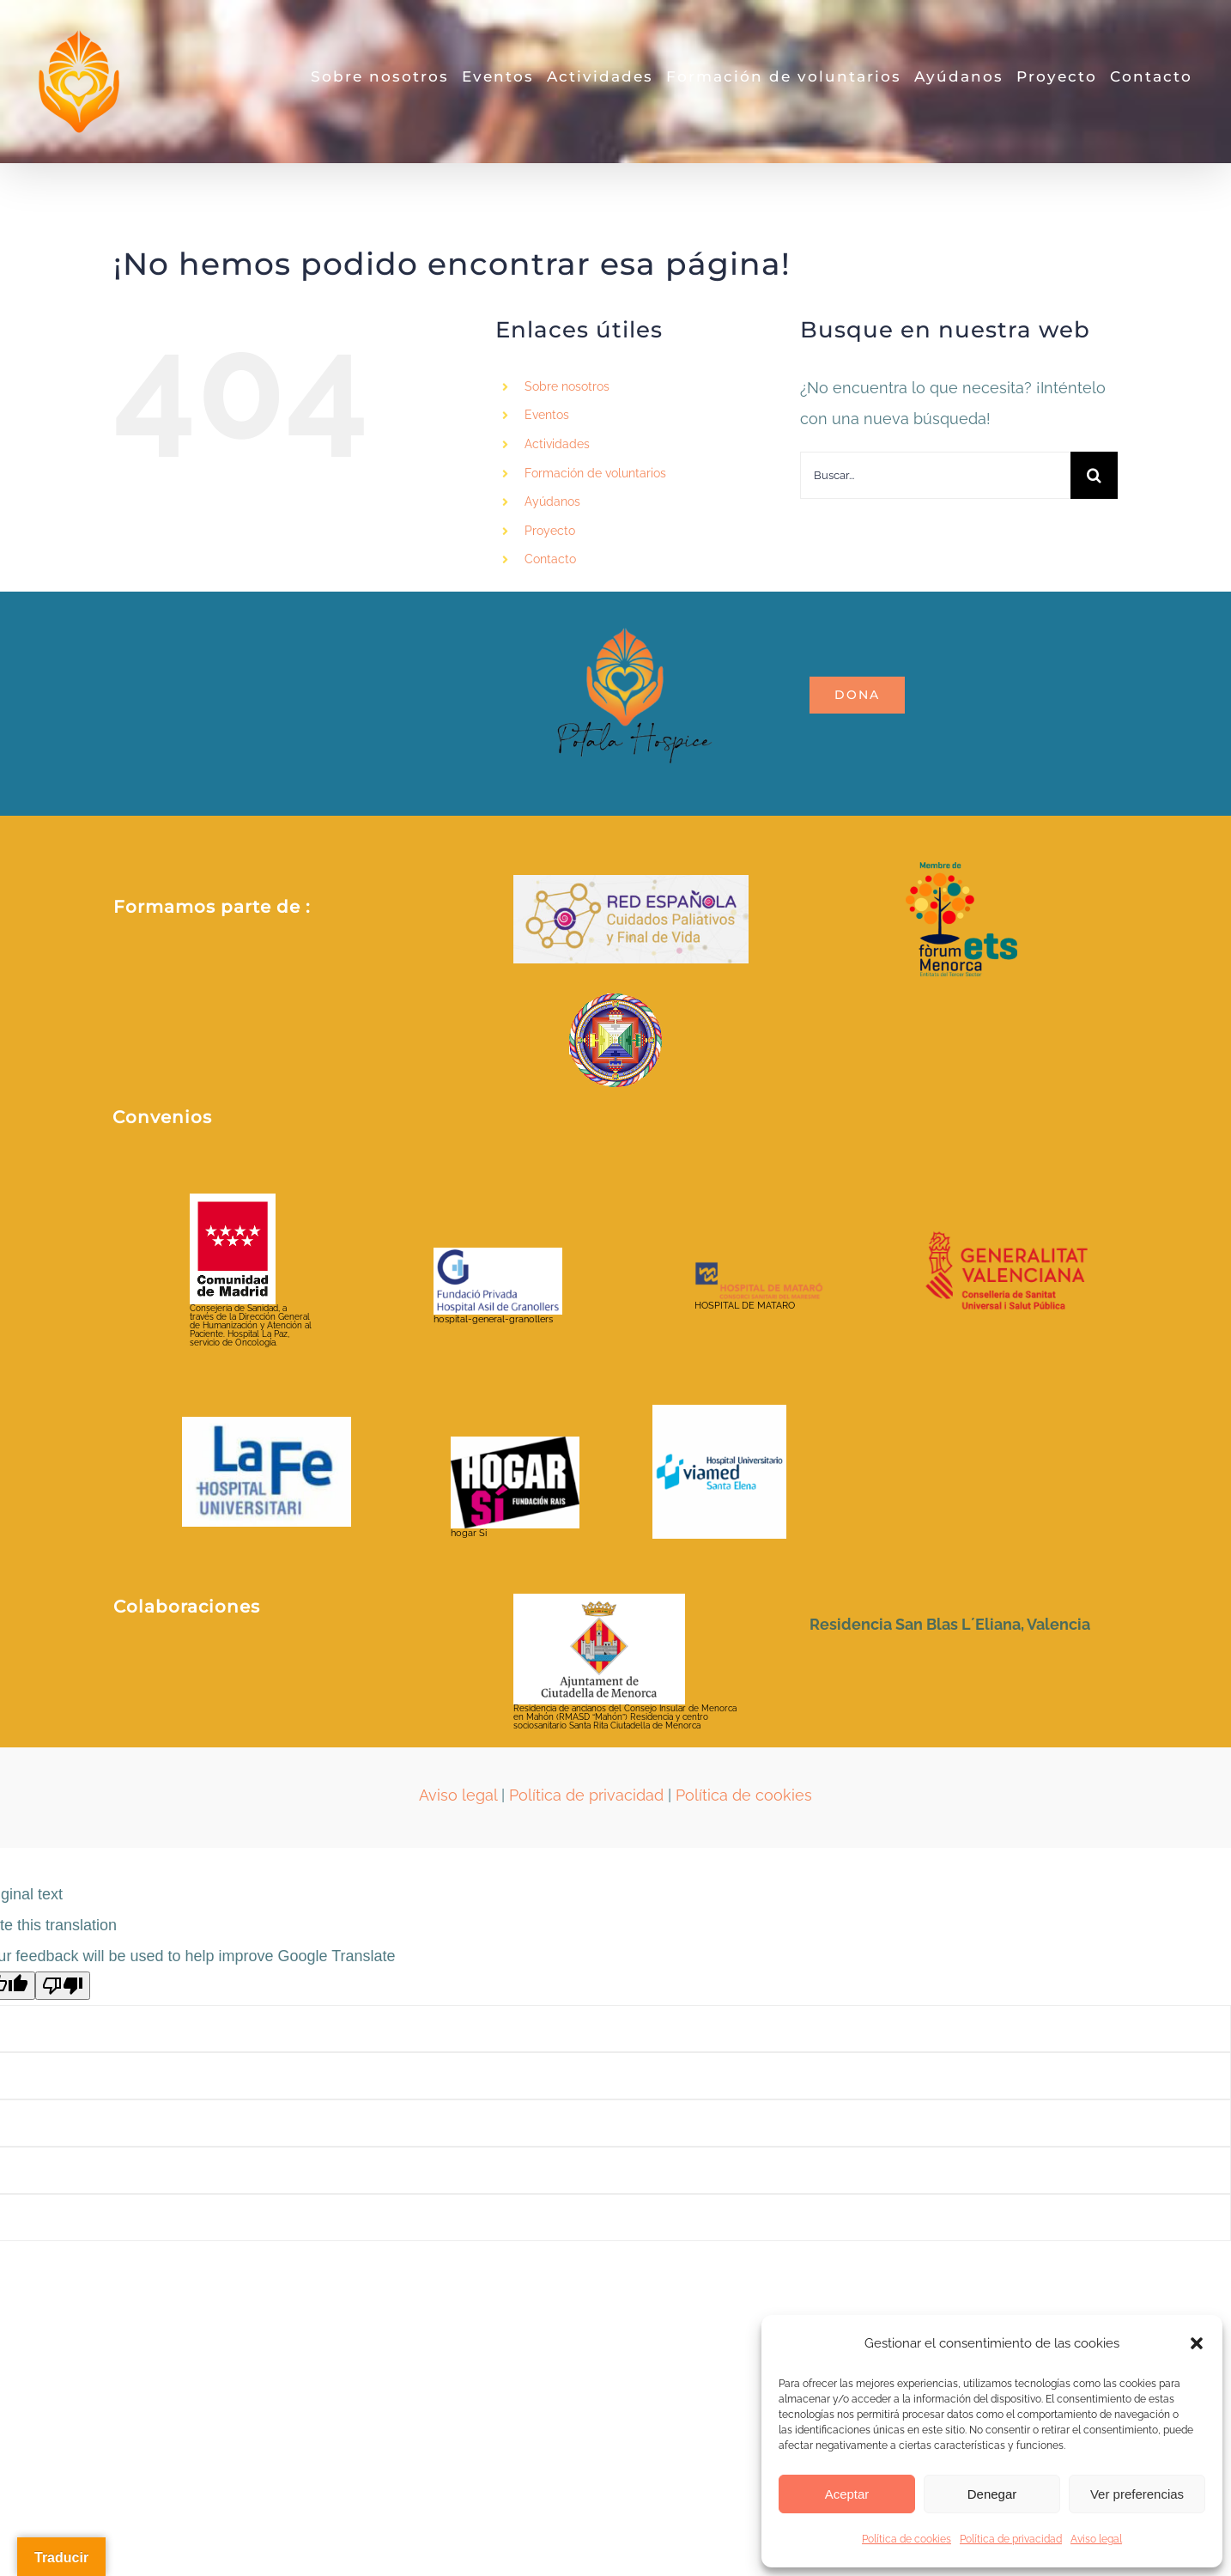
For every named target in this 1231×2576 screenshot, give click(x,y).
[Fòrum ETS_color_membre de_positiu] (961, 869)
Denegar (992, 2494)
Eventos (547, 415)
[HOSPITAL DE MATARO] (758, 1269)
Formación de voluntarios (595, 473)
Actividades (557, 444)
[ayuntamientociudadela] (599, 1601)
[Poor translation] (62, 1985)
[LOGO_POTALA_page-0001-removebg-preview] (631, 599)
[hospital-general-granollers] (498, 1255)
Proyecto (550, 531)
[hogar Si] (515, 1444)
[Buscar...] (935, 475)
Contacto (550, 559)
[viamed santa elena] (719, 1412)
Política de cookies (906, 2539)
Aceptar (847, 2494)
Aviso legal (1096, 2539)
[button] (1196, 2343)
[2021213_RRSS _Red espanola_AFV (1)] (631, 882)
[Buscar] (1094, 475)
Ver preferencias (1137, 2494)
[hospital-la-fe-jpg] (266, 1424)
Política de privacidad (1011, 2539)
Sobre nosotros (567, 386)
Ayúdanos (552, 501)
